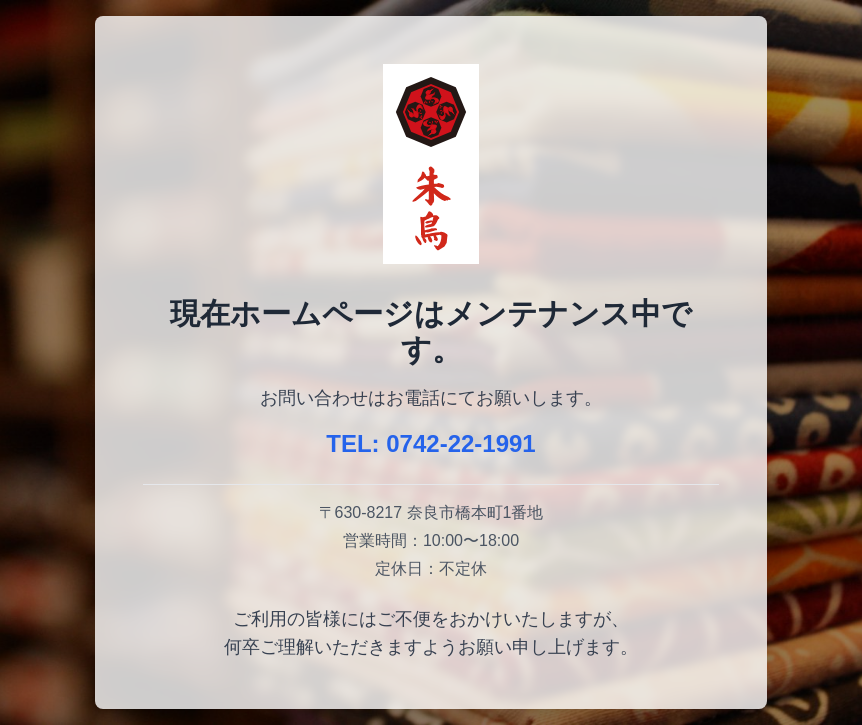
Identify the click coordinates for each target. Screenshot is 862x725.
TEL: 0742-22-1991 (430, 443)
